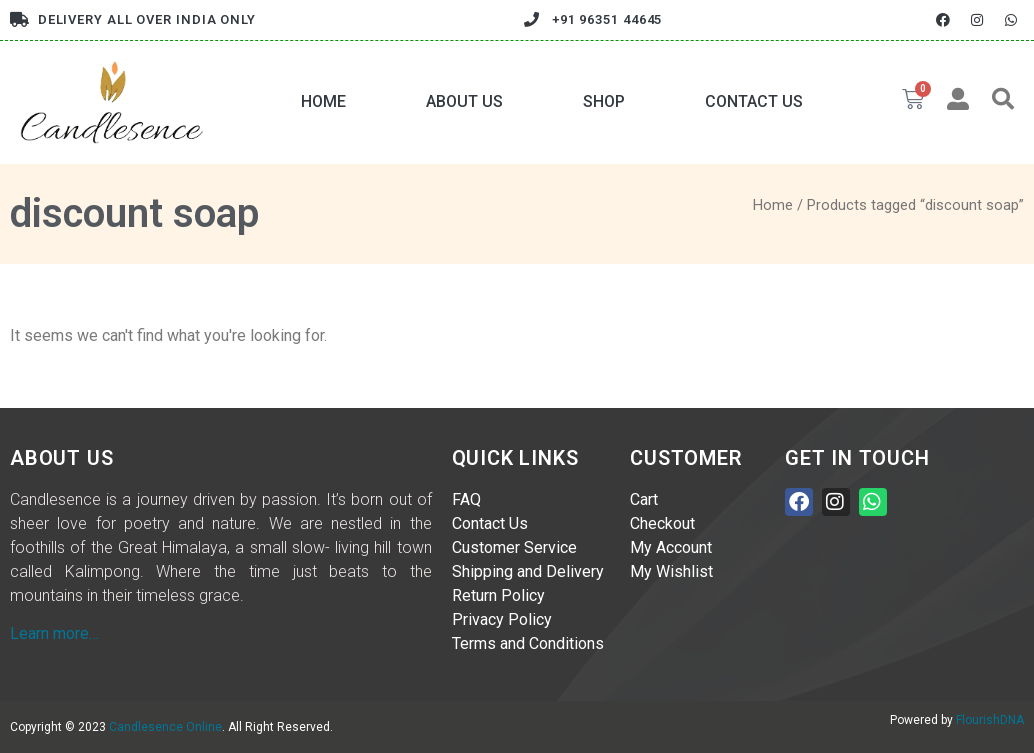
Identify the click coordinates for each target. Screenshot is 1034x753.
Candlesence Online (165, 727)
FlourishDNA (990, 720)
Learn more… (54, 633)
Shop (604, 101)
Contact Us (754, 101)
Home (323, 101)
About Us (464, 101)
